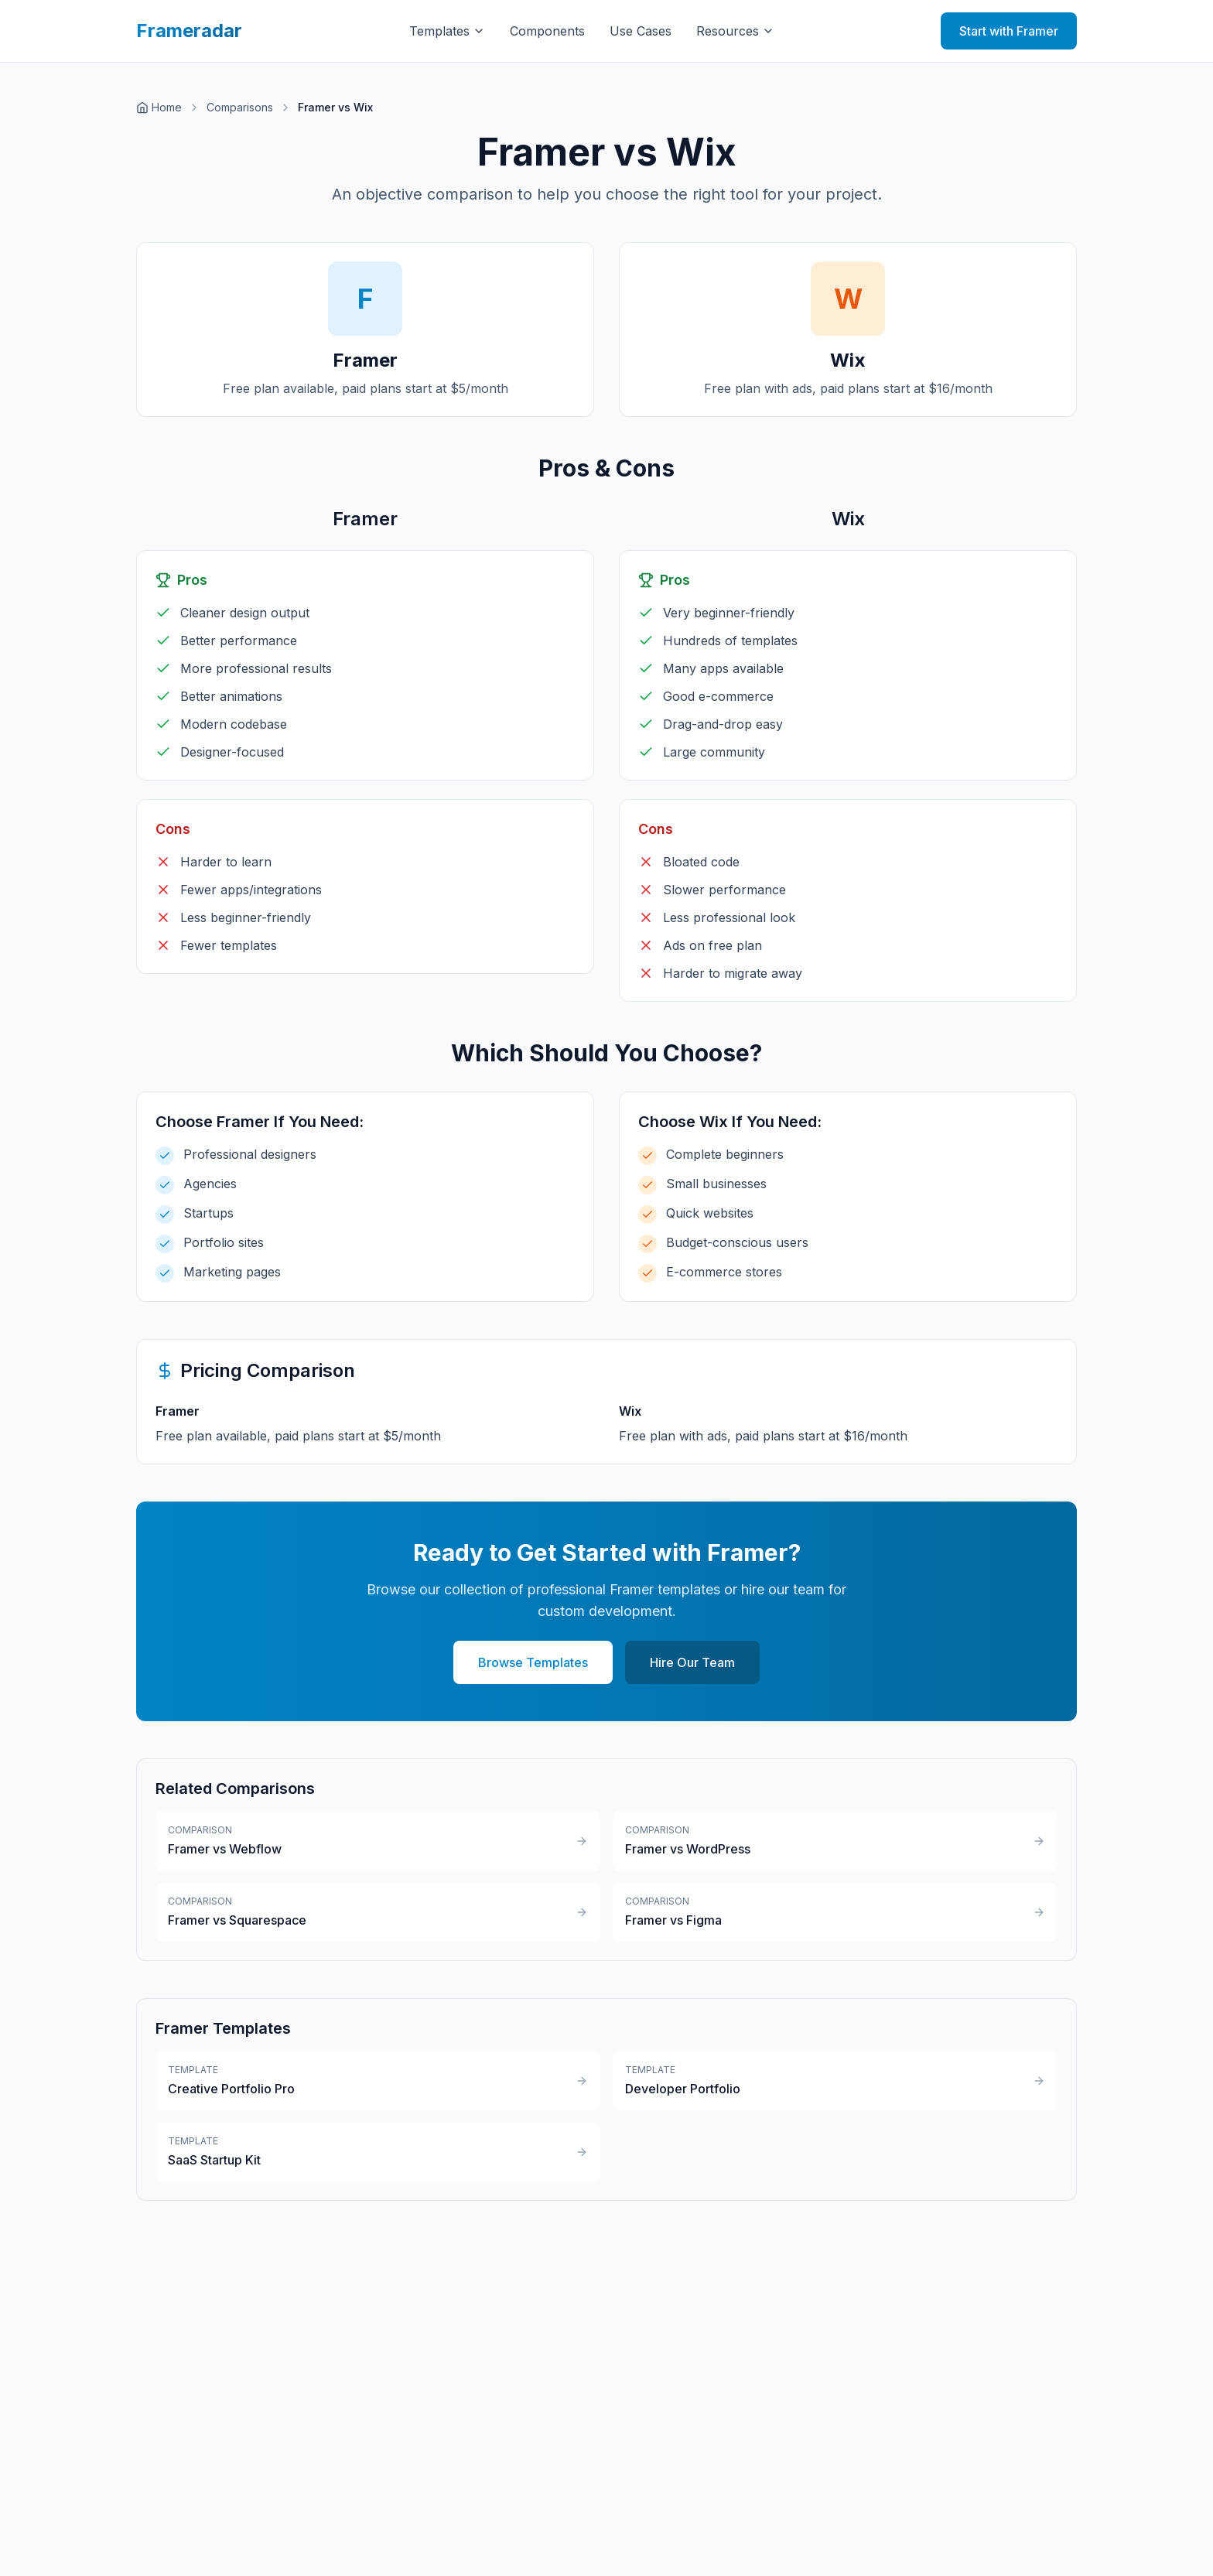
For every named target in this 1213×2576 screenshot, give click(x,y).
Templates (447, 31)
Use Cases (640, 31)
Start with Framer (1008, 31)
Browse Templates (533, 1662)
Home (159, 107)
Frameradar (189, 30)
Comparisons (240, 107)
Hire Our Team (692, 1662)
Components (547, 31)
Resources (735, 31)
